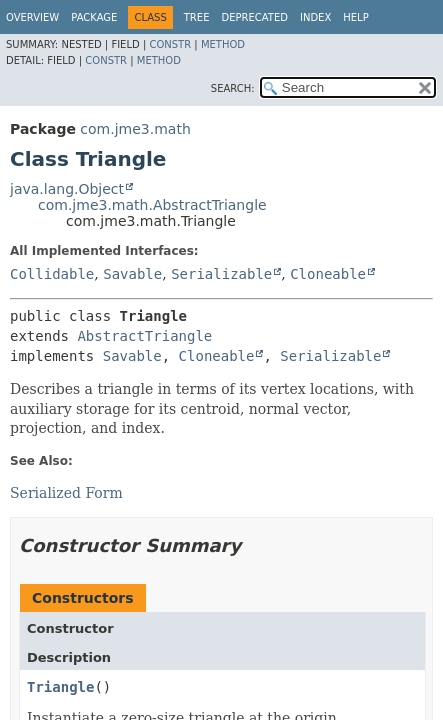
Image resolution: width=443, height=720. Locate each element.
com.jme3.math (135, 129)
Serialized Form (66, 493)
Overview (32, 17)
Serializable (221, 274)
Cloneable (328, 274)
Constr (170, 44)
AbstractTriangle (144, 336)
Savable (132, 274)
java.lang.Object (67, 189)
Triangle (60, 687)
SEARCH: (233, 88)
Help (355, 17)
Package (94, 17)
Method (223, 44)
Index (315, 17)
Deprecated (254, 17)
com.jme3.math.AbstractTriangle (152, 205)
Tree (197, 17)
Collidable (52, 274)
